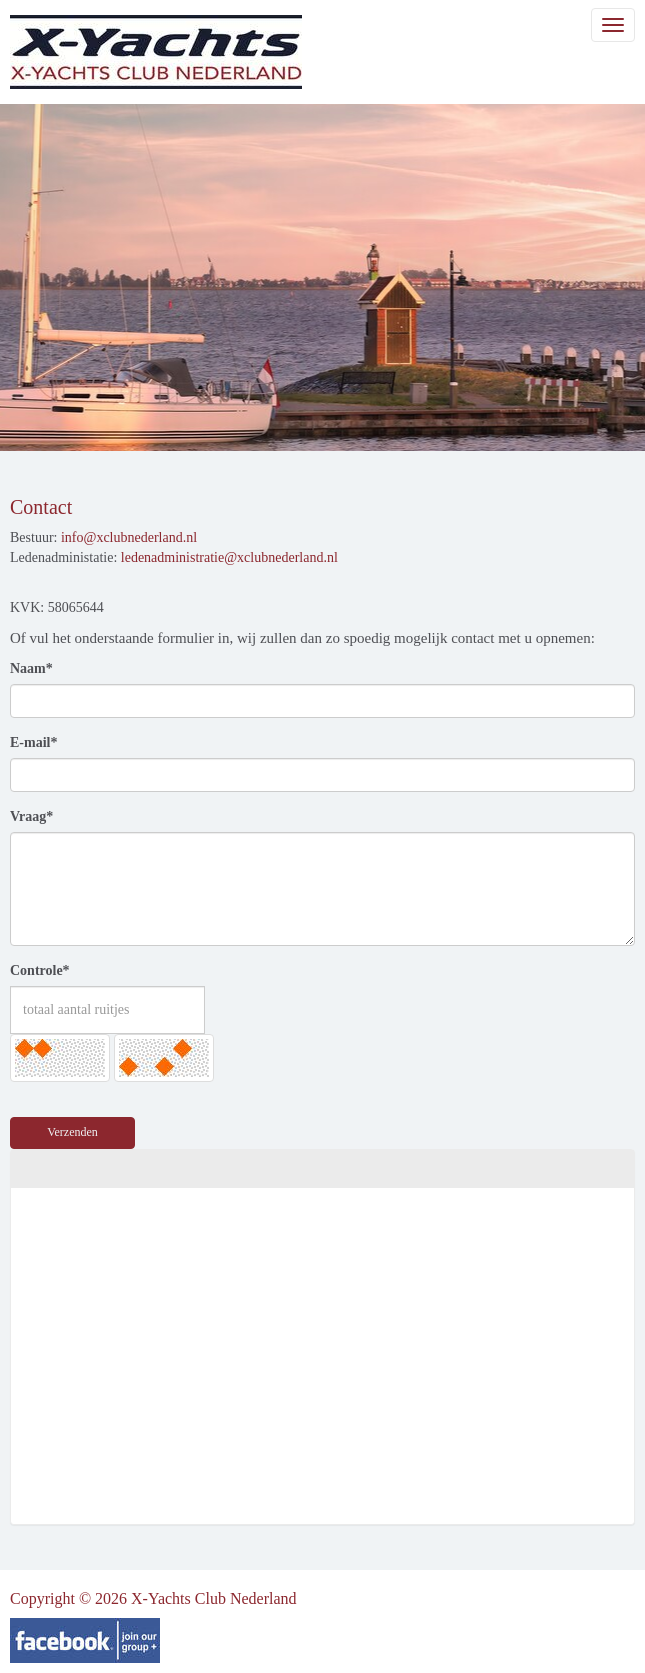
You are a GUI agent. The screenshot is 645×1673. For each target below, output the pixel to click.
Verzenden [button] (72, 1132)
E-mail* (33, 742)
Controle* (40, 970)
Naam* (31, 668)
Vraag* (31, 816)
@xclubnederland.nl (129, 537)
